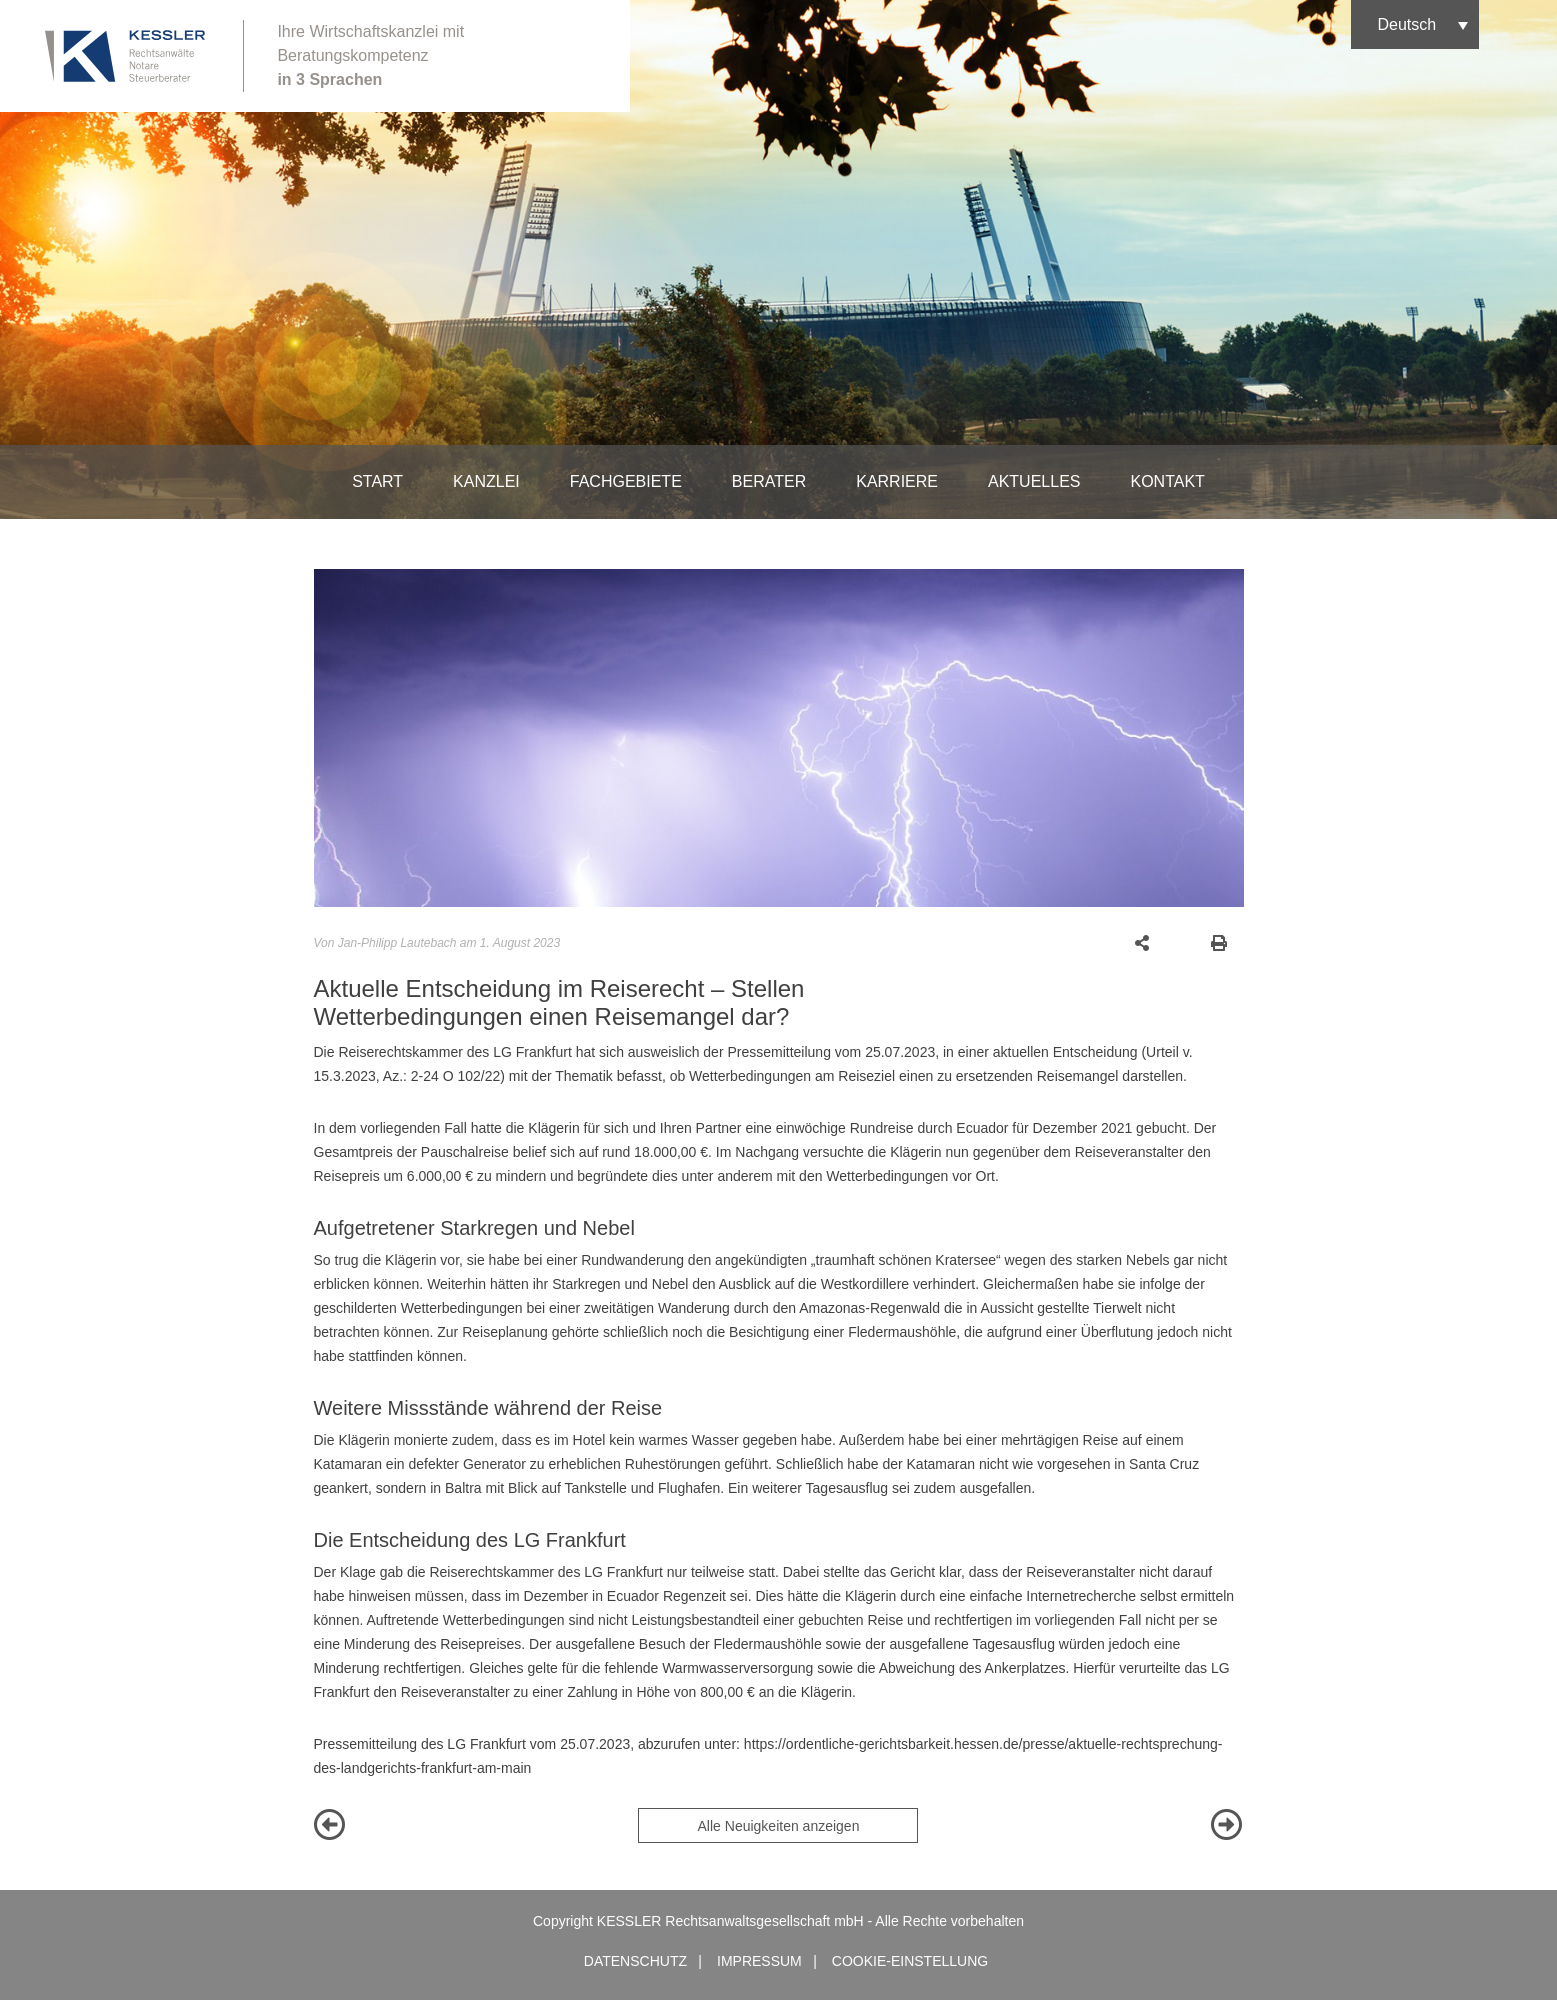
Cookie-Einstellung (910, 1961)
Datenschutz (635, 1961)
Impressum (759, 1961)
